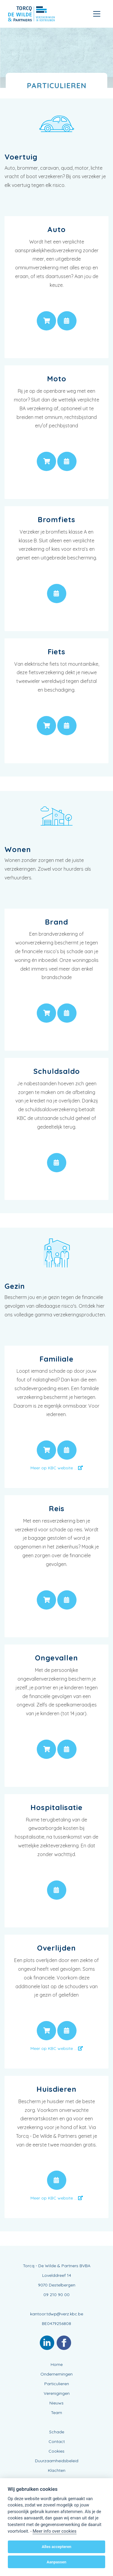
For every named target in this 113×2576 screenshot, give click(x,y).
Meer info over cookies (54, 2531)
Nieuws (56, 2403)
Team (56, 2412)
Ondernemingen (56, 2374)
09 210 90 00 (56, 2294)
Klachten (56, 2470)
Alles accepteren (56, 2546)
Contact (57, 2441)
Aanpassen (56, 2562)
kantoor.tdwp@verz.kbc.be (56, 2314)
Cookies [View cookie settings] (56, 2451)
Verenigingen (57, 2393)
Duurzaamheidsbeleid (56, 2460)
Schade (56, 2432)
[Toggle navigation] (97, 14)
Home (57, 2364)
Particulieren (56, 2383)
